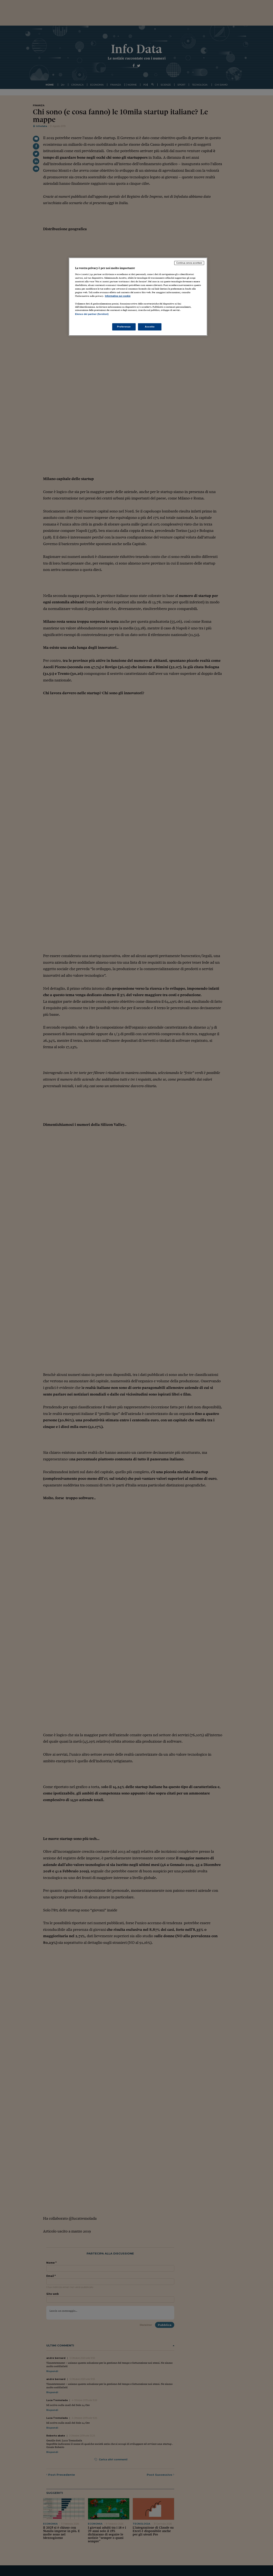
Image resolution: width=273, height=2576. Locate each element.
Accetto (150, 326)
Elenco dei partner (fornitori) (92, 314)
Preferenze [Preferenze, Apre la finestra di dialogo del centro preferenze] (124, 326)
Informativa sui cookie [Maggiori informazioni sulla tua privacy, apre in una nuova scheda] (118, 296)
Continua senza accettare (189, 263)
